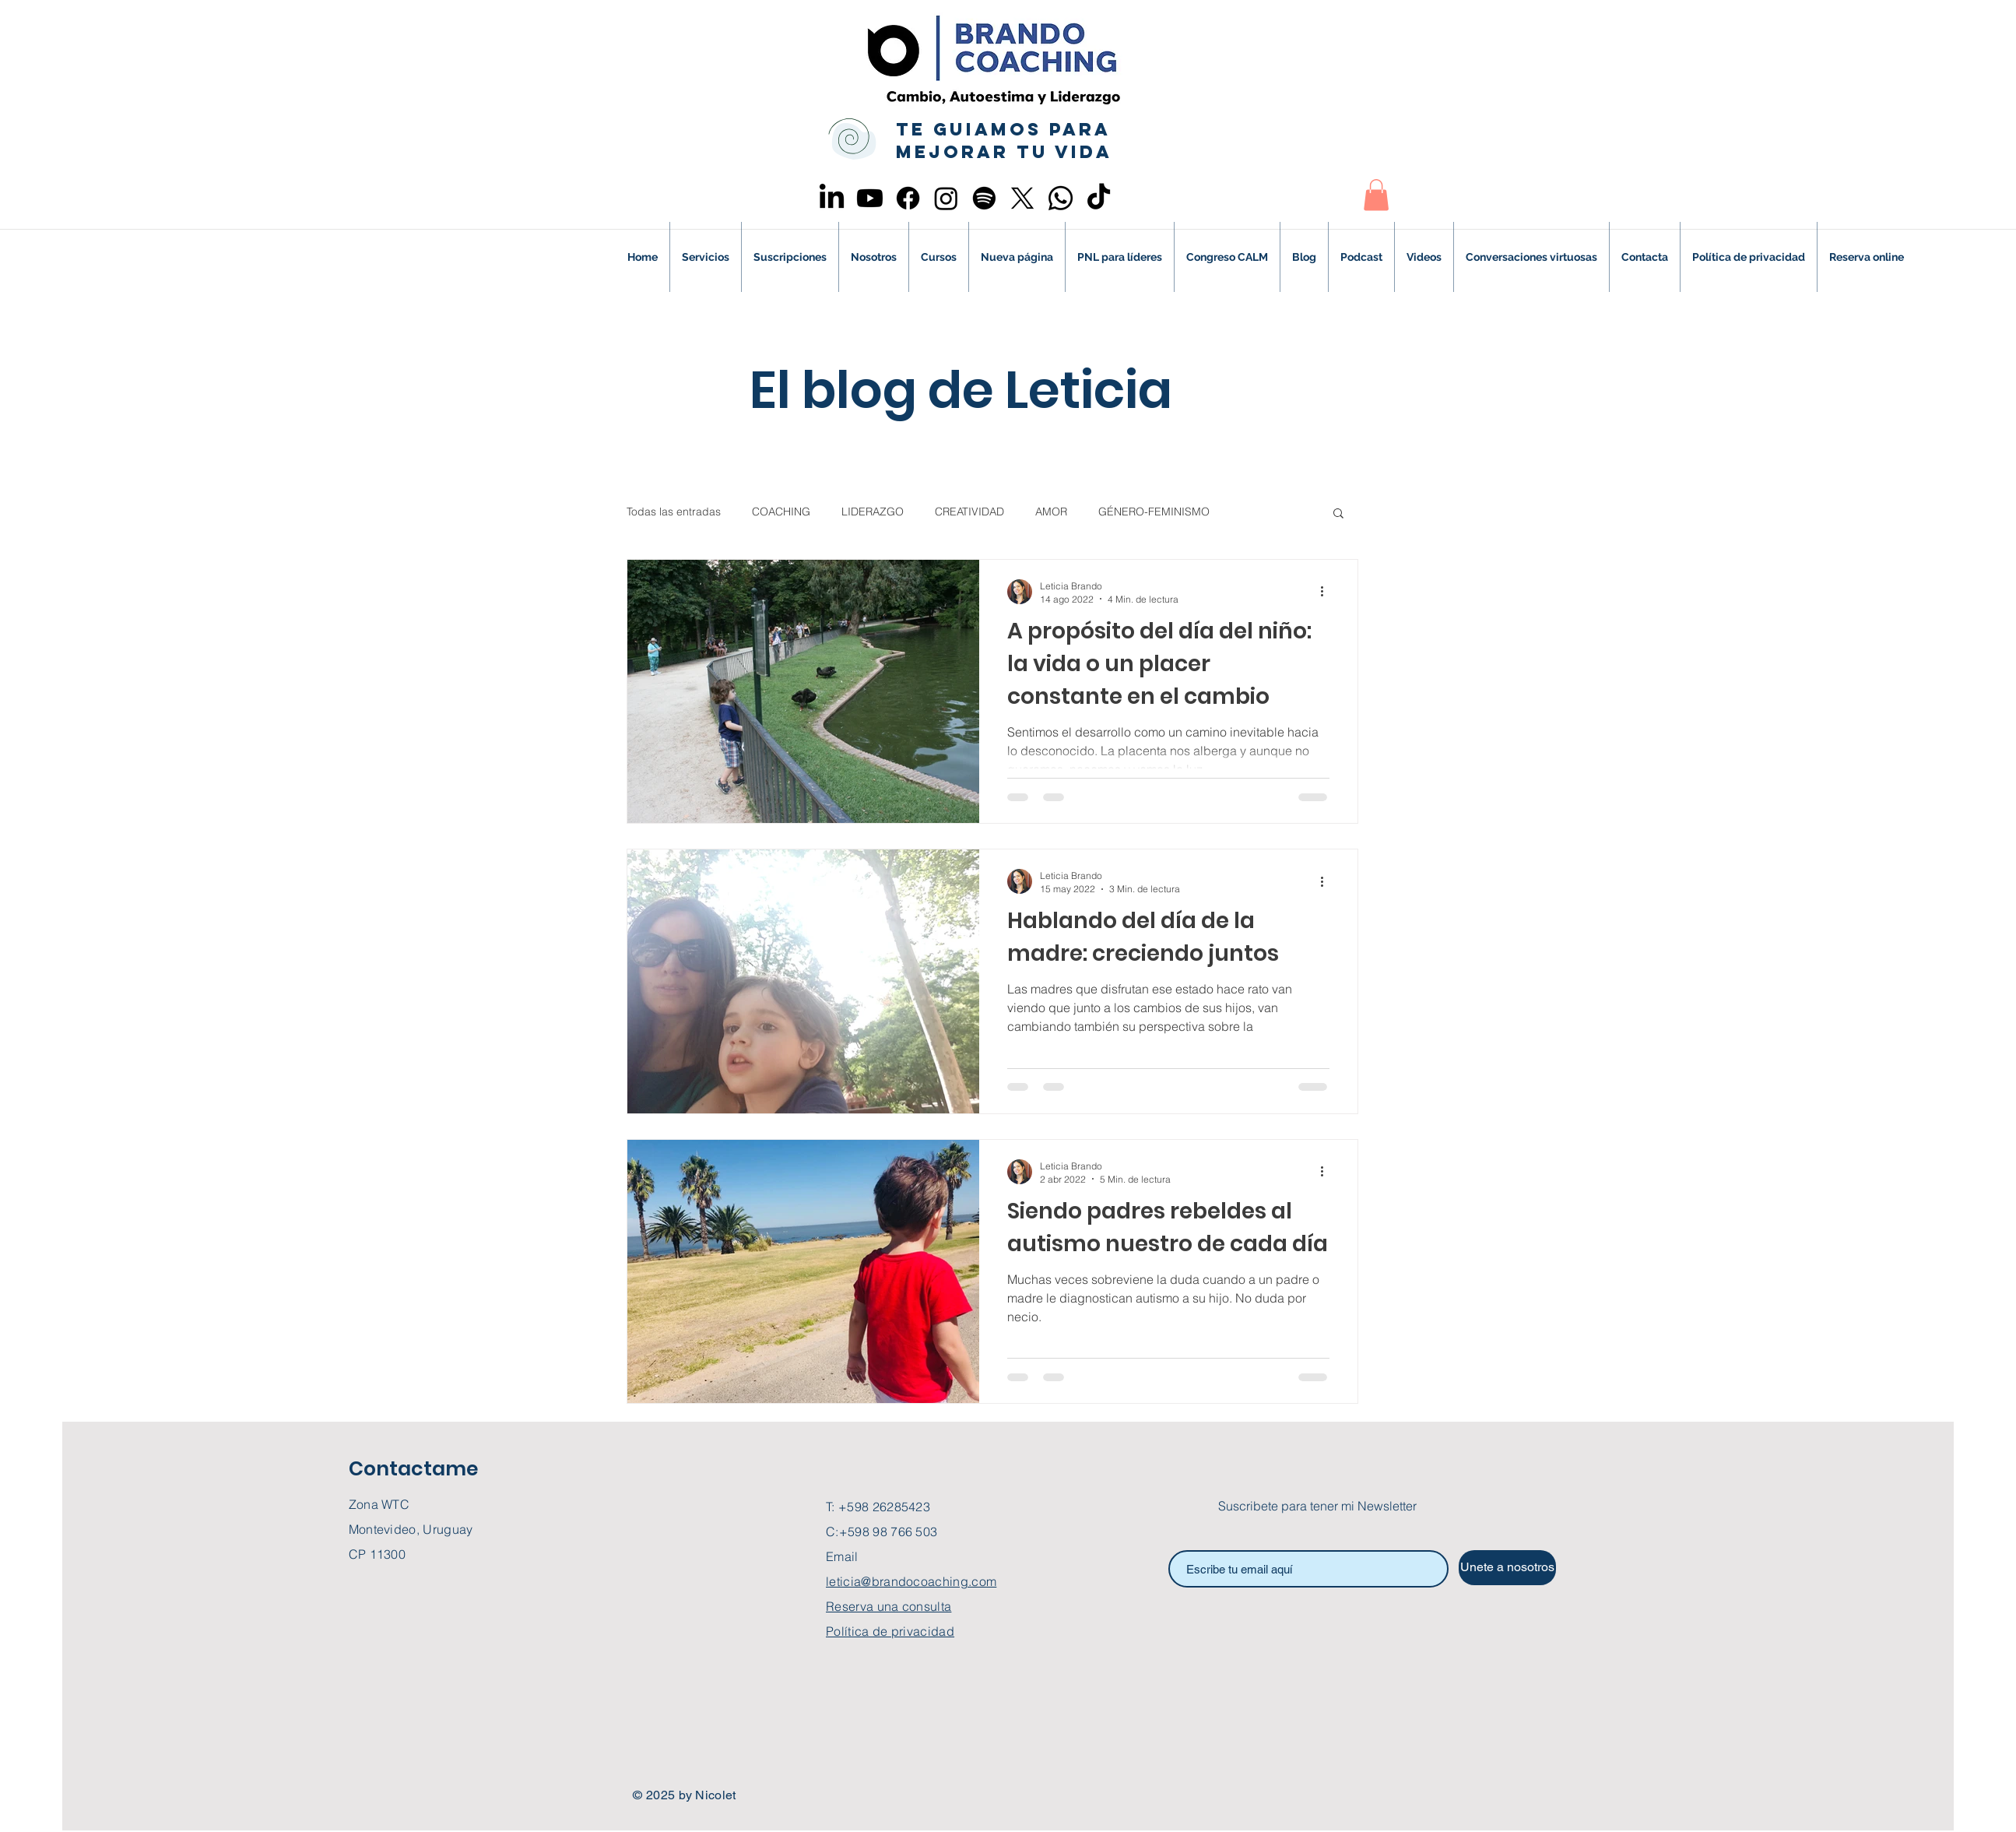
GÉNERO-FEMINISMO (1154, 512)
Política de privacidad (890, 1631)
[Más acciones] (1327, 591)
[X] (1022, 198)
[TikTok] (1099, 198)
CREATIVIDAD (969, 512)
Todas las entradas (674, 512)
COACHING (781, 512)
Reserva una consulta (888, 1606)
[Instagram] (946, 198)
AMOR (1051, 512)
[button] (1376, 195)
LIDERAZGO (872, 512)
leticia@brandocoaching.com (911, 1581)
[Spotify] (984, 198)
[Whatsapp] (1060, 198)
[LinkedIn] (832, 198)
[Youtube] (870, 198)
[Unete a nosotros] (1507, 1567)
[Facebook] (908, 198)
